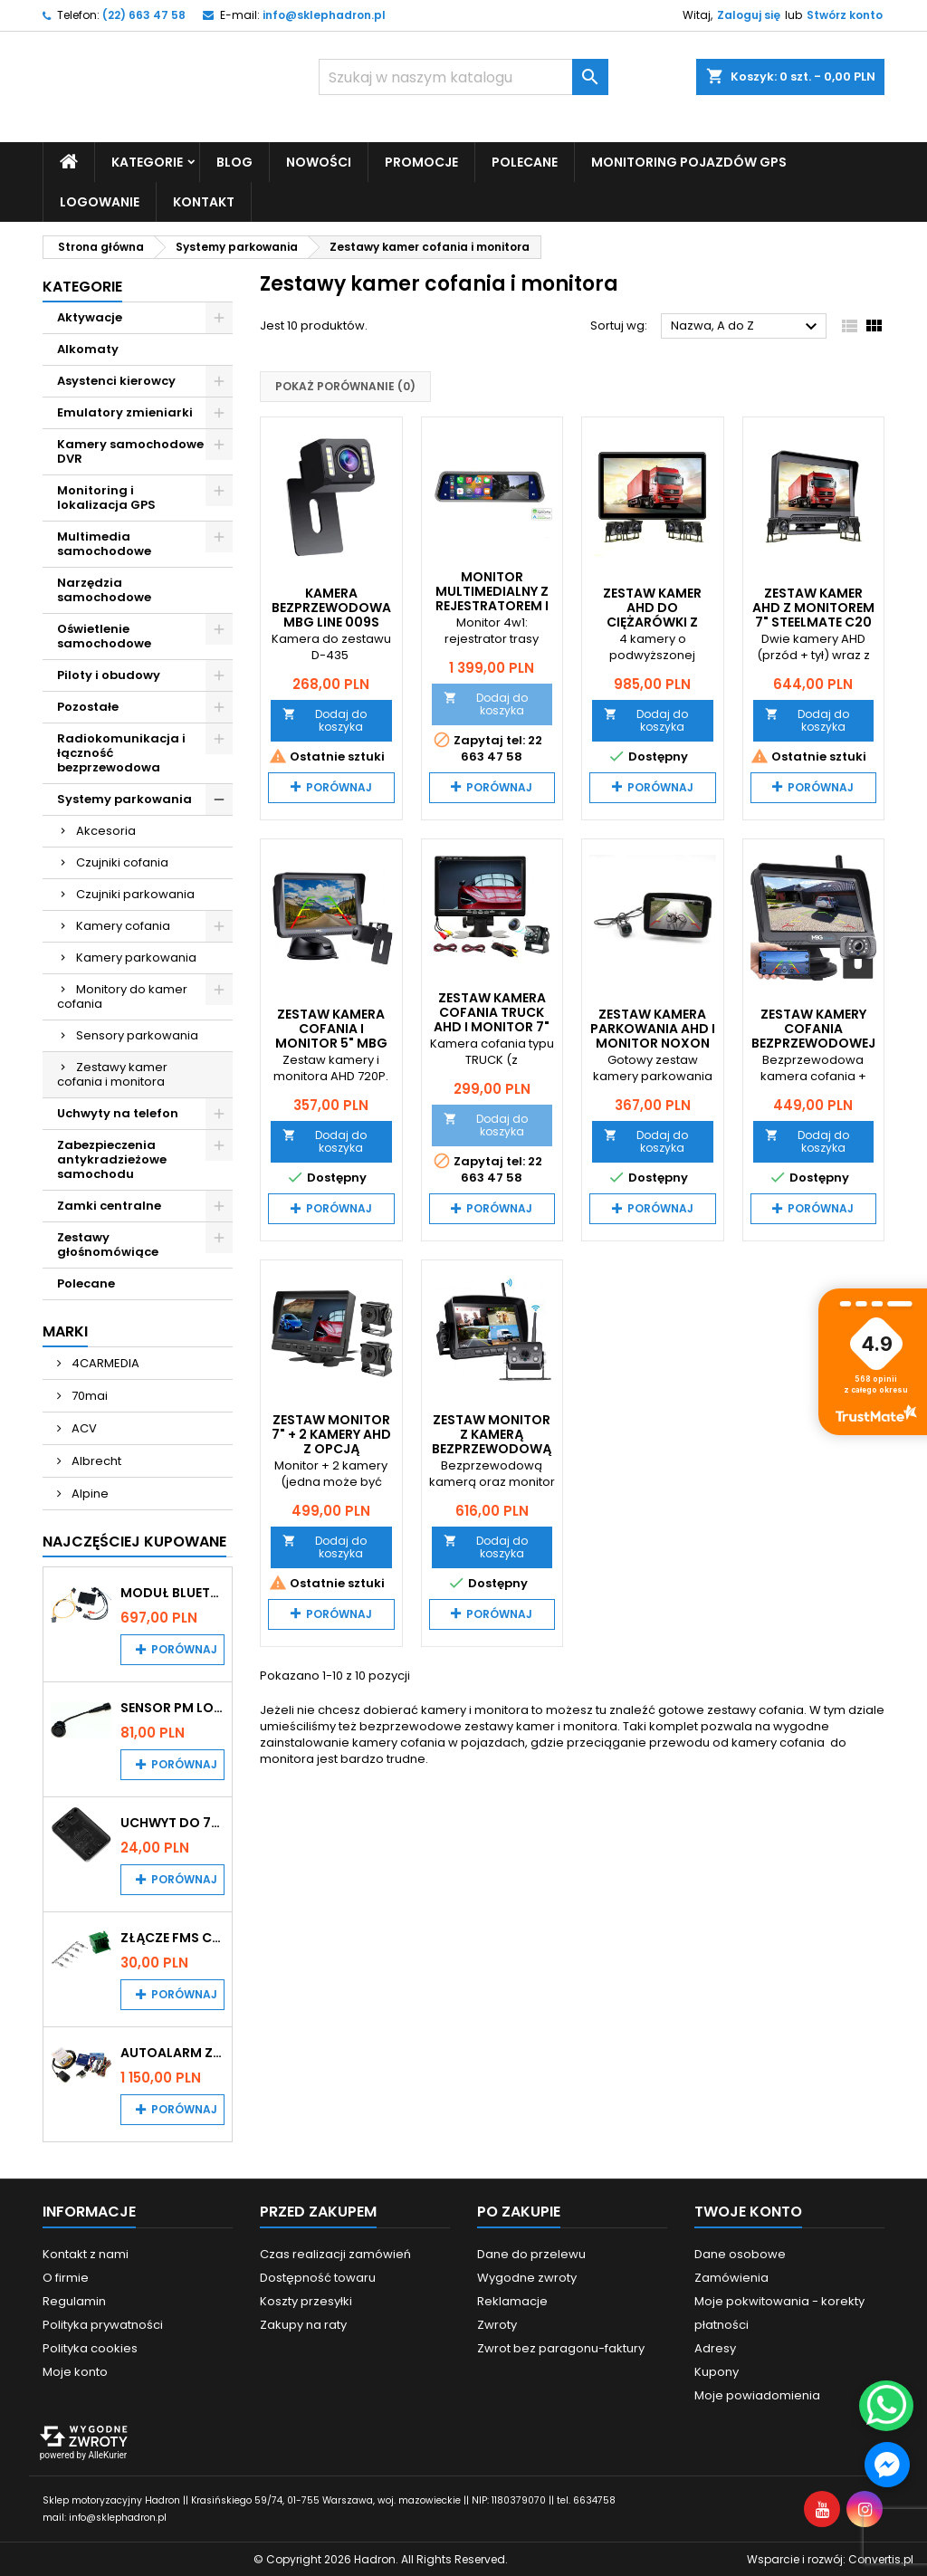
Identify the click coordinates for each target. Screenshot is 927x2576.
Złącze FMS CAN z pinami (172, 1937)
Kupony (716, 2371)
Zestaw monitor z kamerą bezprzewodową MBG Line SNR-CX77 (491, 1448)
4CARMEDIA (104, 1362)
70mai (88, 1394)
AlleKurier (107, 2454)
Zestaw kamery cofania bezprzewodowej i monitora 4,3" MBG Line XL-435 (813, 1043)
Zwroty (497, 2323)
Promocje (421, 161)
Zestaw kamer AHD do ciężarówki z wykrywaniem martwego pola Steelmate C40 (652, 628)
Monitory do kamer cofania (122, 995)
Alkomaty (88, 348)
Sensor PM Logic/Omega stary (172, 1707)
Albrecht (95, 1460)
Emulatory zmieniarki (125, 411)
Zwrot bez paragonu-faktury (561, 2347)
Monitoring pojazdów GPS (689, 161)
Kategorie (147, 161)
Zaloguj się (748, 15)
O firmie (66, 2276)
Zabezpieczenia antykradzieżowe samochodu (112, 1158)
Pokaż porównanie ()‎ (345, 386)
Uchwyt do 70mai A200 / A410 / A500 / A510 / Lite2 (172, 1822)
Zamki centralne (109, 1204)
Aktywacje (89, 316)
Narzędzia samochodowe (104, 589)
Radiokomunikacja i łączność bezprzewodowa (121, 752)
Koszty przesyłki (306, 2300)
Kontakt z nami (86, 2253)
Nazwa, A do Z (746, 327)
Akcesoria (106, 829)
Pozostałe (88, 705)
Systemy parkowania (124, 798)
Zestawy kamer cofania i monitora (112, 1073)
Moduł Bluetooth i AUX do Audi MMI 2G (172, 1592)
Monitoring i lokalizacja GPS (106, 496)
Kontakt (203, 201)
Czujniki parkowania (135, 893)
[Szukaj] (463, 77)
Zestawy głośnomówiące (107, 1243)
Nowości (318, 161)
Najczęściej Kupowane (134, 1540)
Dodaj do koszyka (324, 719)
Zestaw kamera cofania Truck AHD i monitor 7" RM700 (492, 1019)
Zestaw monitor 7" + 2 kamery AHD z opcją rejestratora (331, 1440)
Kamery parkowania (136, 956)
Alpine (89, 1492)
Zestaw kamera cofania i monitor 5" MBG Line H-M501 (331, 1036)
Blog (234, 161)
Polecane (525, 161)
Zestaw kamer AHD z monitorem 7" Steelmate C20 (813, 606)
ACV (83, 1427)
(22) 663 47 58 (144, 15)
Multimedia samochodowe (104, 543)
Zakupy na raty (303, 2323)
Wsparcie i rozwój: (830, 2558)
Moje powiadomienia (757, 2394)
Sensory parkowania (137, 1034)
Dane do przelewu (531, 2253)
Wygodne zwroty (527, 2276)
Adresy (715, 2347)
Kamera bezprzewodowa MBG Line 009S (331, 606)
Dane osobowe (740, 2253)
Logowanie (99, 201)
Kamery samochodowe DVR (130, 450)
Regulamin (74, 2300)
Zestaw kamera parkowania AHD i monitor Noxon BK (652, 1036)
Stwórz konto (845, 15)
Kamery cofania (123, 925)
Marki (65, 1330)
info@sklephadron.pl (324, 15)
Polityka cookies (90, 2347)
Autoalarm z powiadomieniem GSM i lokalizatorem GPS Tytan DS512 (172, 2052)
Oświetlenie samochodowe (104, 635)
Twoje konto (748, 2210)
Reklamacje (512, 2300)
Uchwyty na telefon (117, 1112)
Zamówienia (731, 2276)
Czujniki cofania (122, 861)
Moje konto (75, 2371)
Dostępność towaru (318, 2276)
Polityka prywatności (103, 2323)
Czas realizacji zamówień (335, 2253)
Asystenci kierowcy (116, 379)
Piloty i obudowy (108, 674)
